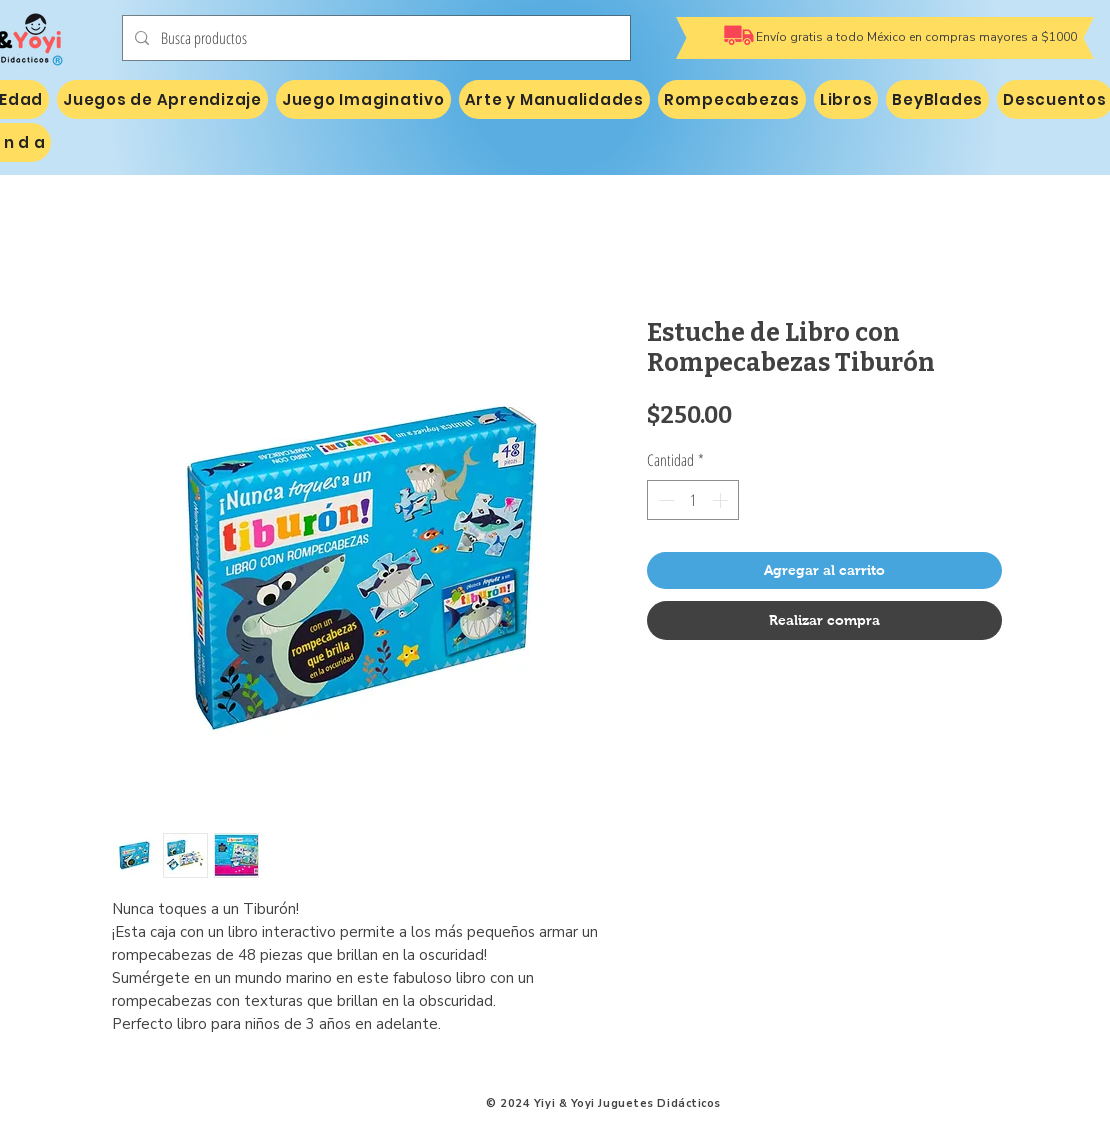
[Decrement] (664, 500)
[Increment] (722, 500)
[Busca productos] (374, 38)
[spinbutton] (693, 500)
